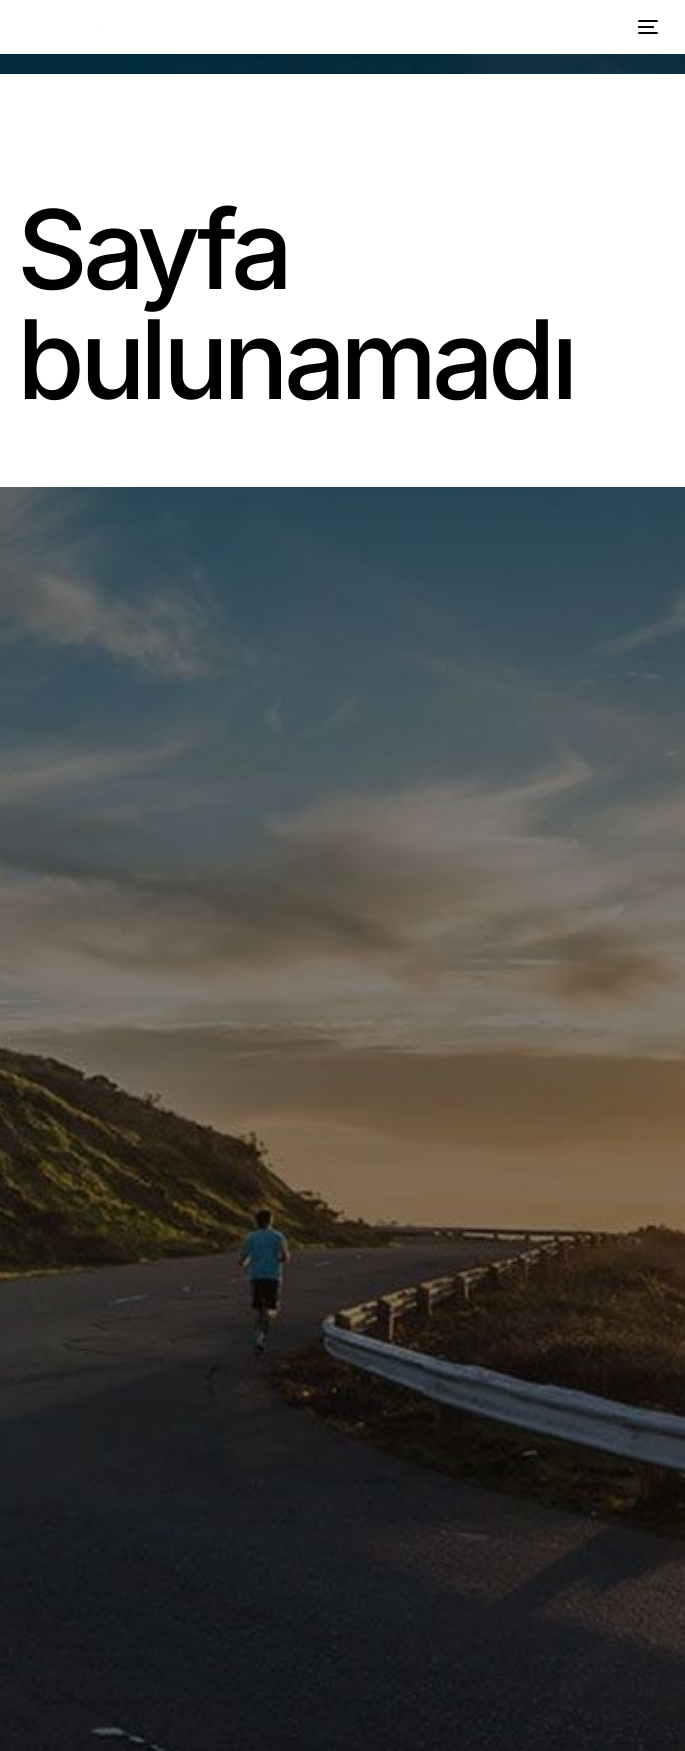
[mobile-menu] (645, 27)
